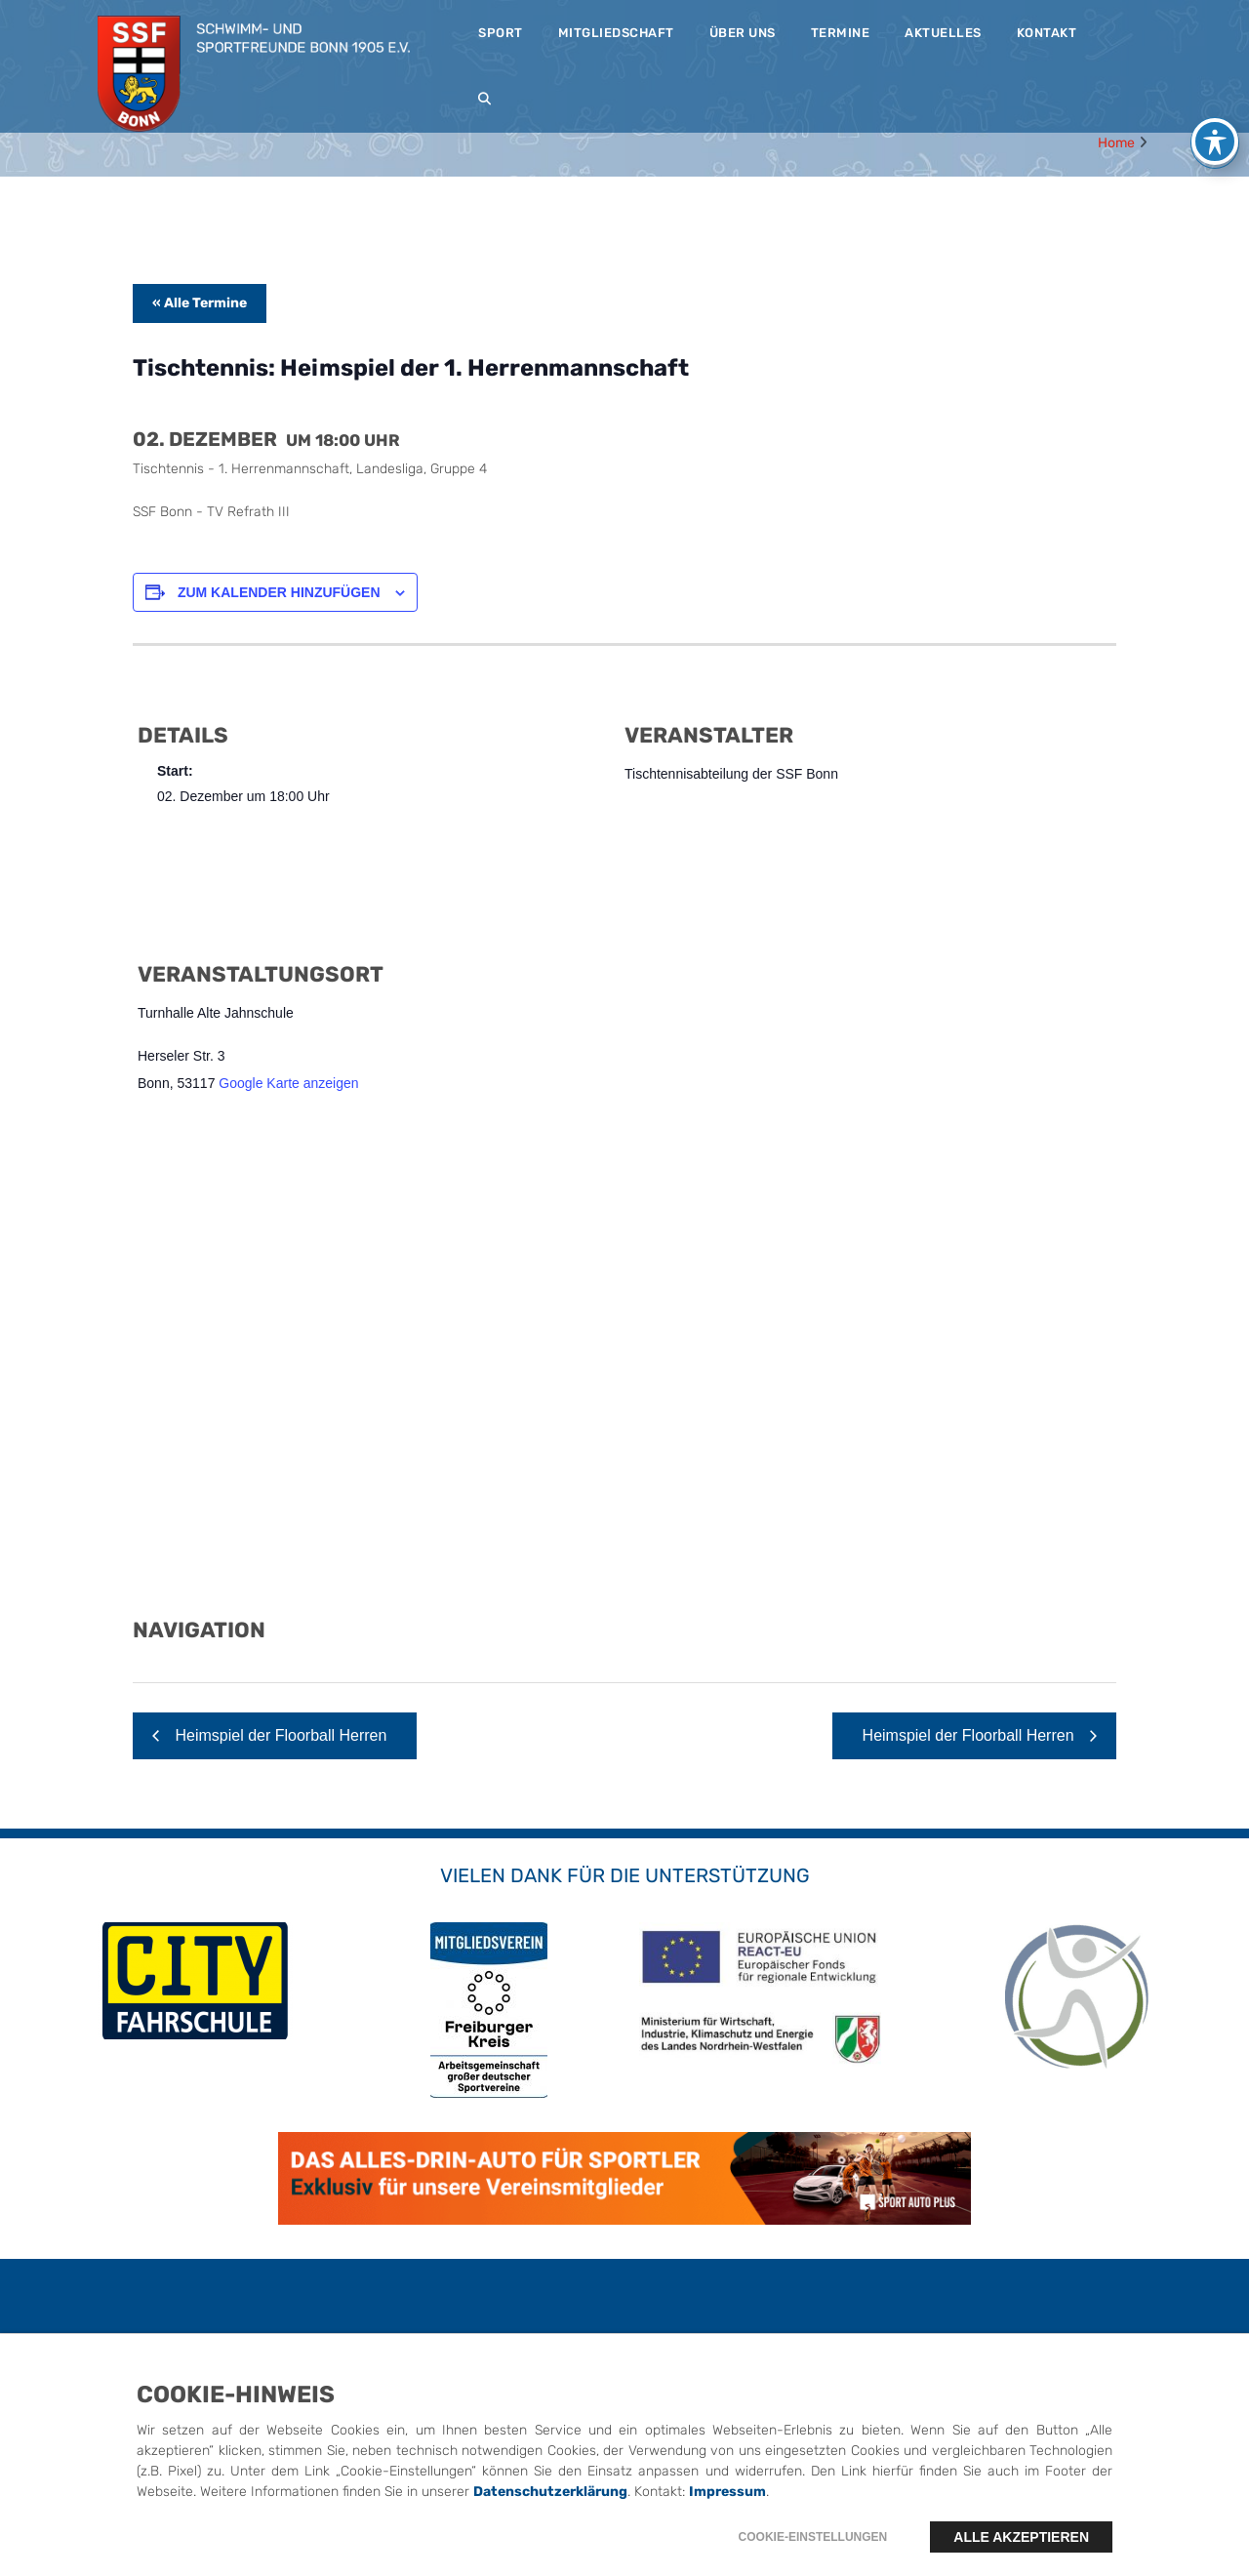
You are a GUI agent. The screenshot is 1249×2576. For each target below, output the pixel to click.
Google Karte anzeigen (288, 1083)
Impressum (727, 2491)
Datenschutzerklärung (550, 2491)
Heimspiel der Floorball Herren (278, 1735)
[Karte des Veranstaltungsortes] (624, 1368)
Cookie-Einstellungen (813, 2537)
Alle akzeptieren (1021, 2537)
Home (1116, 143)
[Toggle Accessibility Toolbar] (1214, 141)
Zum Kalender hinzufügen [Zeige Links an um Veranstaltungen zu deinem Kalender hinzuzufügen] (279, 592)
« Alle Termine (199, 303)
